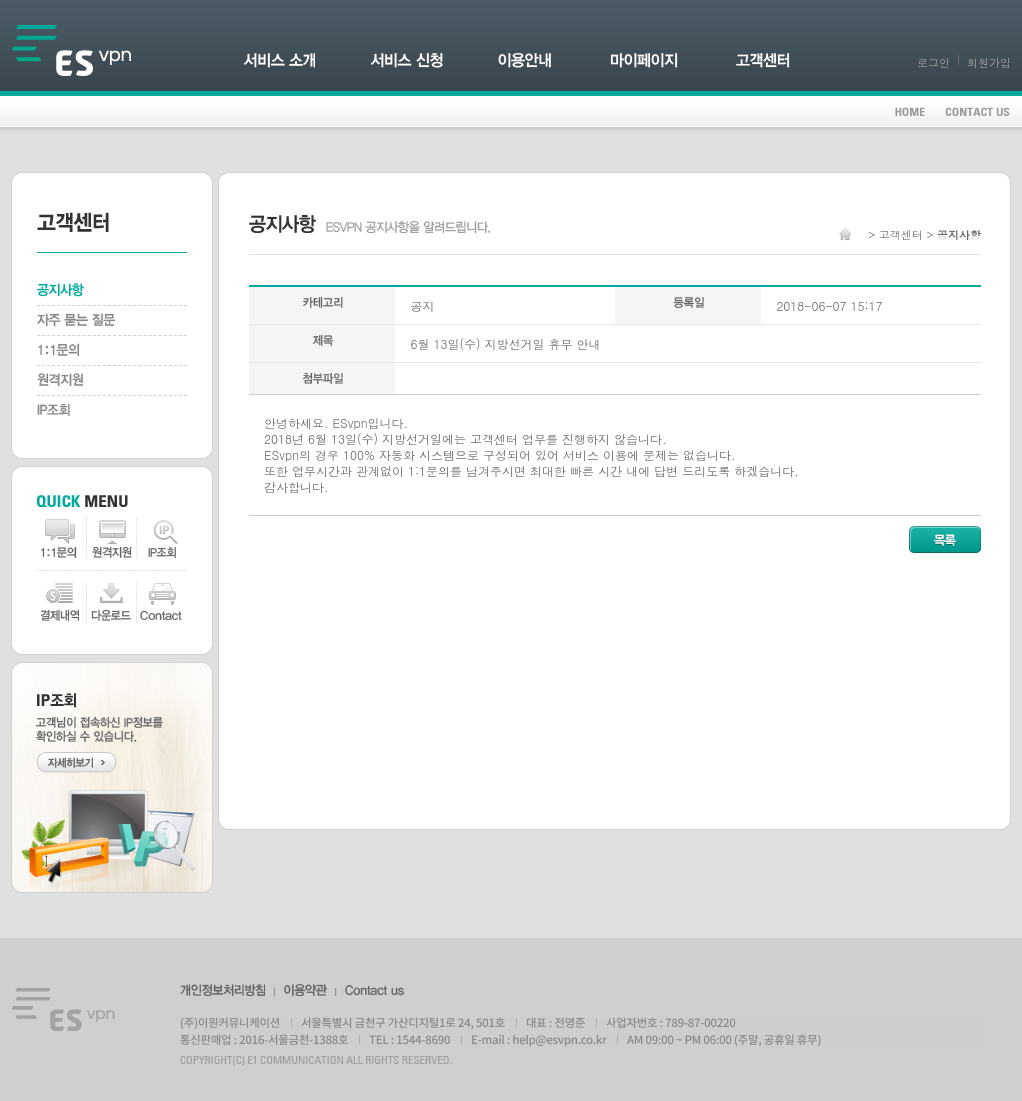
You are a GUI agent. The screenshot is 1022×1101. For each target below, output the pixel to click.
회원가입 (989, 62)
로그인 (933, 62)
